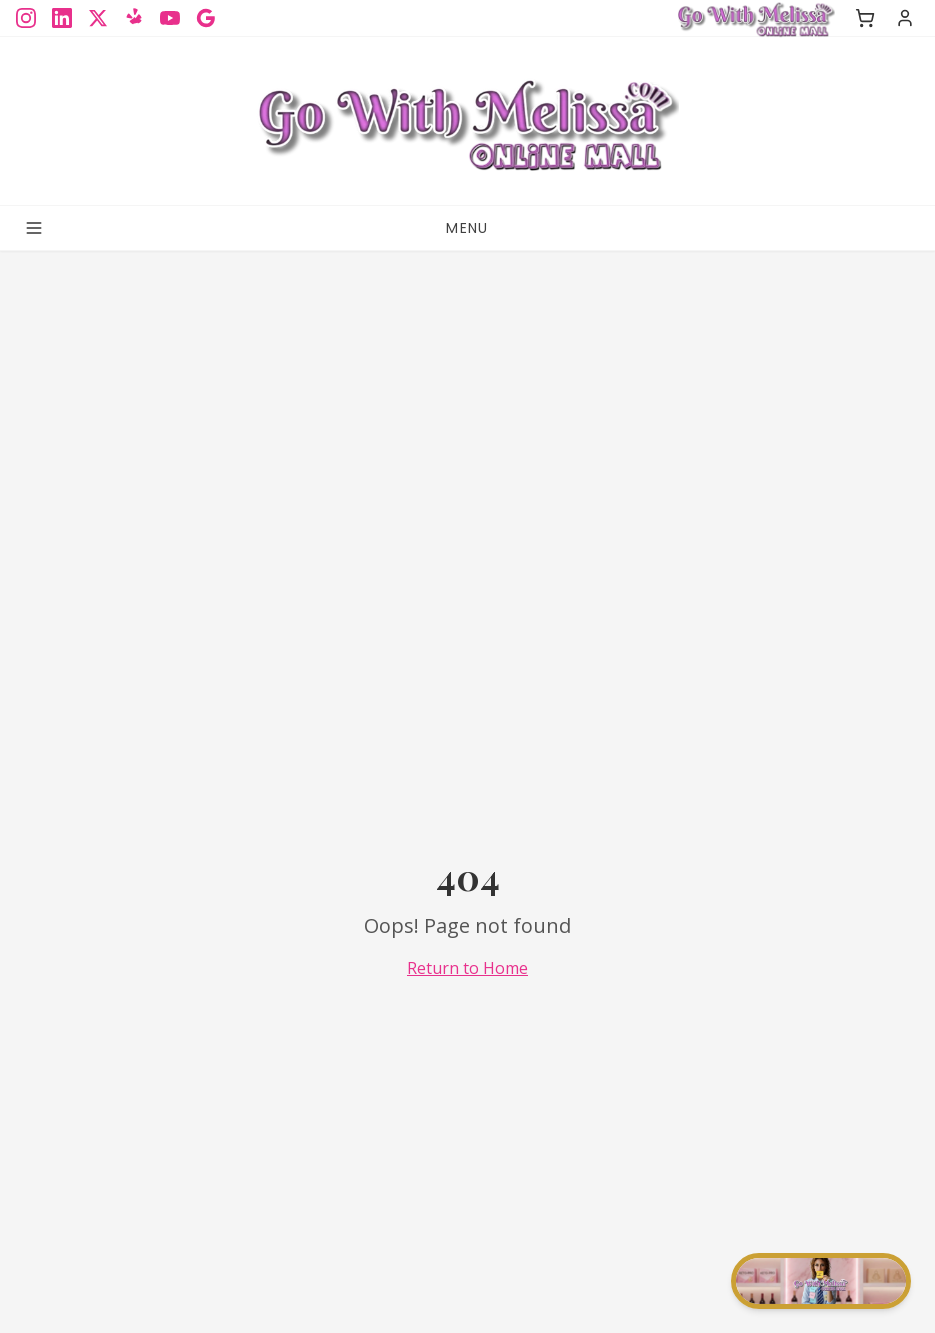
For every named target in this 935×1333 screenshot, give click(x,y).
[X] (98, 18)
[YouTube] (170, 18)
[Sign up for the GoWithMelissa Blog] (467, 121)
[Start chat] (821, 1281)
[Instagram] (26, 18)
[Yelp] (134, 18)
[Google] (206, 18)
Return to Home (467, 968)
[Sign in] (905, 18)
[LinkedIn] (62, 18)
